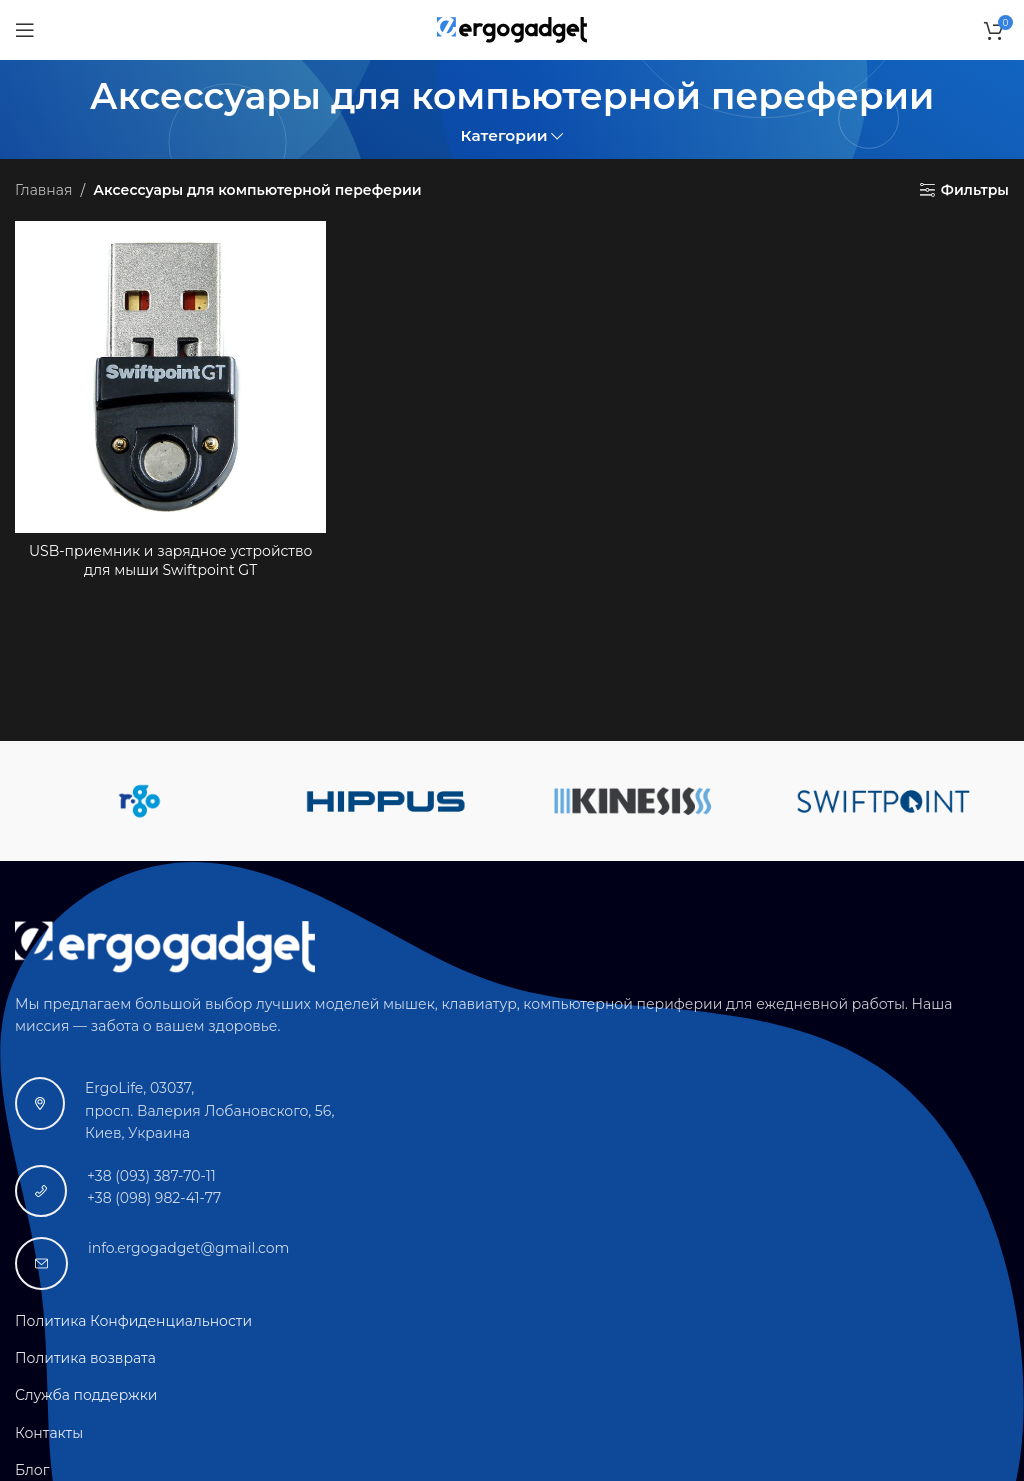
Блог (32, 1470)
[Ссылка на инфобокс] (512, 1110)
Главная (43, 190)
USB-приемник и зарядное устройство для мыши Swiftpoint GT (170, 561)
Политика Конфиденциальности (133, 1321)
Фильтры (975, 190)
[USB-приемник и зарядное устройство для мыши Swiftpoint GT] (170, 376)
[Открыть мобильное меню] (25, 30)
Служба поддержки (86, 1395)
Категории (504, 135)
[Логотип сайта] (512, 29)
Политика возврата (85, 1358)
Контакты (49, 1433)
